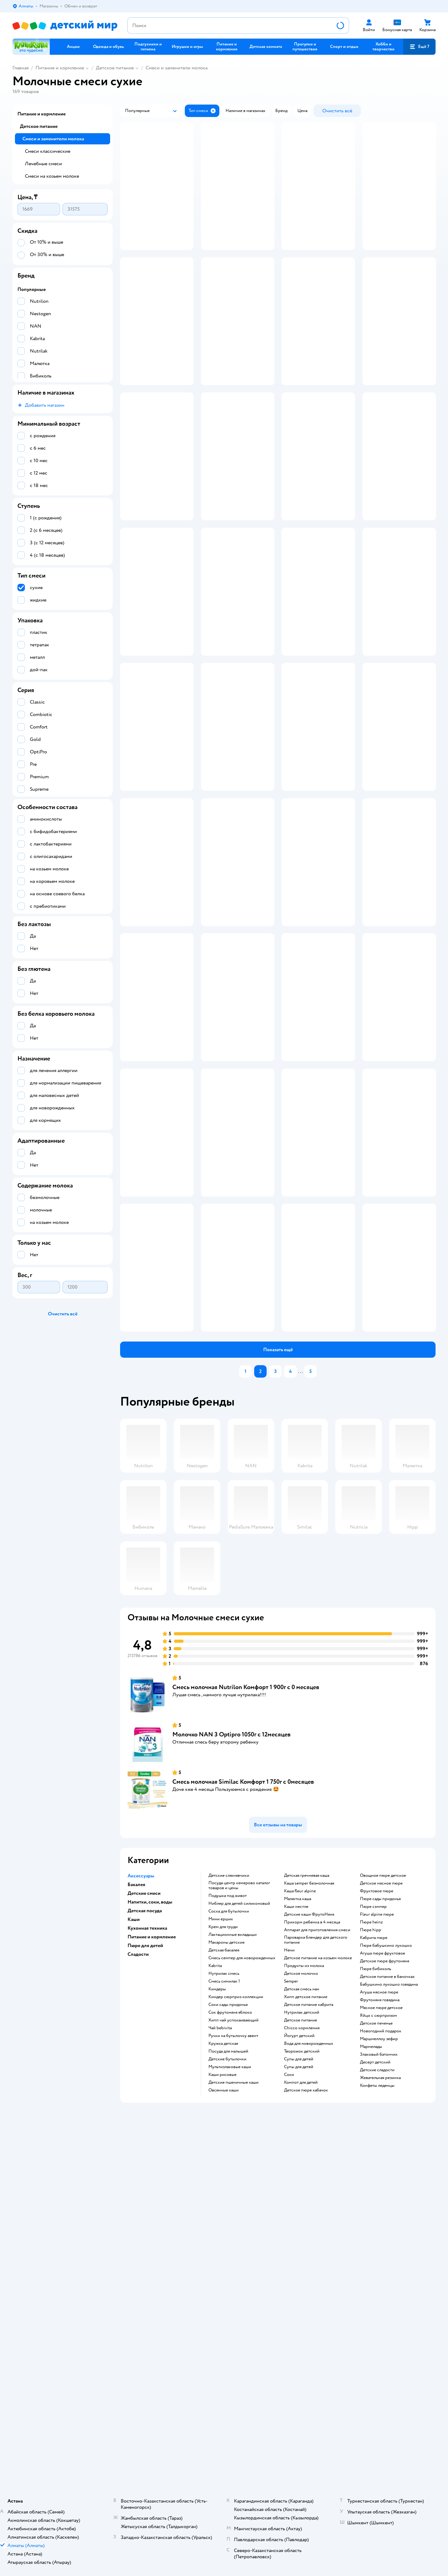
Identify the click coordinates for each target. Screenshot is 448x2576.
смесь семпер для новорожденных (241, 2260)
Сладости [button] (138, 2256)
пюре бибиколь (375, 2271)
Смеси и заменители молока (177, 68)
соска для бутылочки (228, 2213)
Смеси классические (47, 151)
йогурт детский (299, 2337)
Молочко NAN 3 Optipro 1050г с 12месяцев (231, 2036)
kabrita (215, 2267)
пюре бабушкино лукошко (386, 2247)
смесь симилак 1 (224, 2283)
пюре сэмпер (373, 2208)
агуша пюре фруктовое (382, 2255)
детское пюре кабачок (306, 2392)
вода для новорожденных (308, 2345)
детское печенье (376, 2325)
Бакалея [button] (136, 2187)
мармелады (371, 2348)
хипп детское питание (305, 2299)
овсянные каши (223, 2392)
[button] (419, 47)
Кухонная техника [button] (147, 2230)
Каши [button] (134, 2221)
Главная (20, 68)
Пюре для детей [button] (145, 2248)
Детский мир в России (34, 2552)
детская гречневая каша (306, 2177)
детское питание (300, 2322)
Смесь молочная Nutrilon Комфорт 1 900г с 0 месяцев (245, 1989)
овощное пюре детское (383, 2177)
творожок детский (302, 2353)
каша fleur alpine (300, 2193)
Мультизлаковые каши (229, 2369)
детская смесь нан (301, 2291)
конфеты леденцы (377, 2387)
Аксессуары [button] (141, 2178)
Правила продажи (135, 2451)
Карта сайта (129, 2481)
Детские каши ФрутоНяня (309, 2216)
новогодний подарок (380, 2333)
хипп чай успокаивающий (233, 2322)
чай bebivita (220, 2330)
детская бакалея (223, 2252)
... (300, 1673)
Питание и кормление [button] (152, 2239)
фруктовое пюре (376, 2193)
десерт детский (375, 2364)
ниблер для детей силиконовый (239, 2205)
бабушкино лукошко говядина (389, 2286)
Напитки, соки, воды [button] (150, 2204)
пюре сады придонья (380, 2201)
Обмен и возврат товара (141, 2443)
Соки (289, 2376)
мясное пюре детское (381, 2309)
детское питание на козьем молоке (318, 2260)
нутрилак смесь (223, 2275)
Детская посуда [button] (145, 2213)
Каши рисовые (222, 2376)
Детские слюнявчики (228, 2177)
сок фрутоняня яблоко (230, 2314)
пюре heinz (371, 2224)
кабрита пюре (373, 2239)
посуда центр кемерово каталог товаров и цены (239, 2188)
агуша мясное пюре (379, 2294)
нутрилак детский (301, 2314)
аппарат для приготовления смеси (317, 2232)
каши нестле (296, 2208)
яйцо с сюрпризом (378, 2317)
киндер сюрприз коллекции (235, 2299)
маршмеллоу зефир (379, 2341)
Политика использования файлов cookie (157, 2466)
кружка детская (223, 2345)
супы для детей (298, 2361)
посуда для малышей (228, 2353)
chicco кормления (302, 2330)
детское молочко (301, 2275)
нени (289, 2252)
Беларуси (92, 2552)
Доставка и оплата (135, 2436)
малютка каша (297, 2201)
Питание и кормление (59, 68)
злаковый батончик (379, 2356)
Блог (334, 2466)
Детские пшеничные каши (233, 2384)
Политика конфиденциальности (149, 2458)
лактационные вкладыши (232, 2236)
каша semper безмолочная (309, 2185)
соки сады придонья (228, 2306)
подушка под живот (227, 2197)
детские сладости (377, 2372)
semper (291, 2283)
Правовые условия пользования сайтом (134, 2546)
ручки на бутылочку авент (233, 2337)
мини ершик (220, 2221)
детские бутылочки (227, 2361)
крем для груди (223, 2229)
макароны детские (226, 2244)
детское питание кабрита (308, 2306)
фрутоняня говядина (379, 2302)
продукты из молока (304, 2267)
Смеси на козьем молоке (52, 176)
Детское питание (115, 68)
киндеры (217, 2291)
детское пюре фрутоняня (384, 2263)
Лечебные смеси (43, 164)
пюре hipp (370, 2232)
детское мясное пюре (381, 2185)
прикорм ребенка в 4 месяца (312, 2224)
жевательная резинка (380, 2379)
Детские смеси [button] (144, 2195)
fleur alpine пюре (377, 2216)
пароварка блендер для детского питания (315, 2242)
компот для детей (301, 2384)
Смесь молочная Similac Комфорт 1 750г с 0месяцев (243, 2084)
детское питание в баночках (387, 2278)
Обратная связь (132, 2473)
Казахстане (67, 2552)
